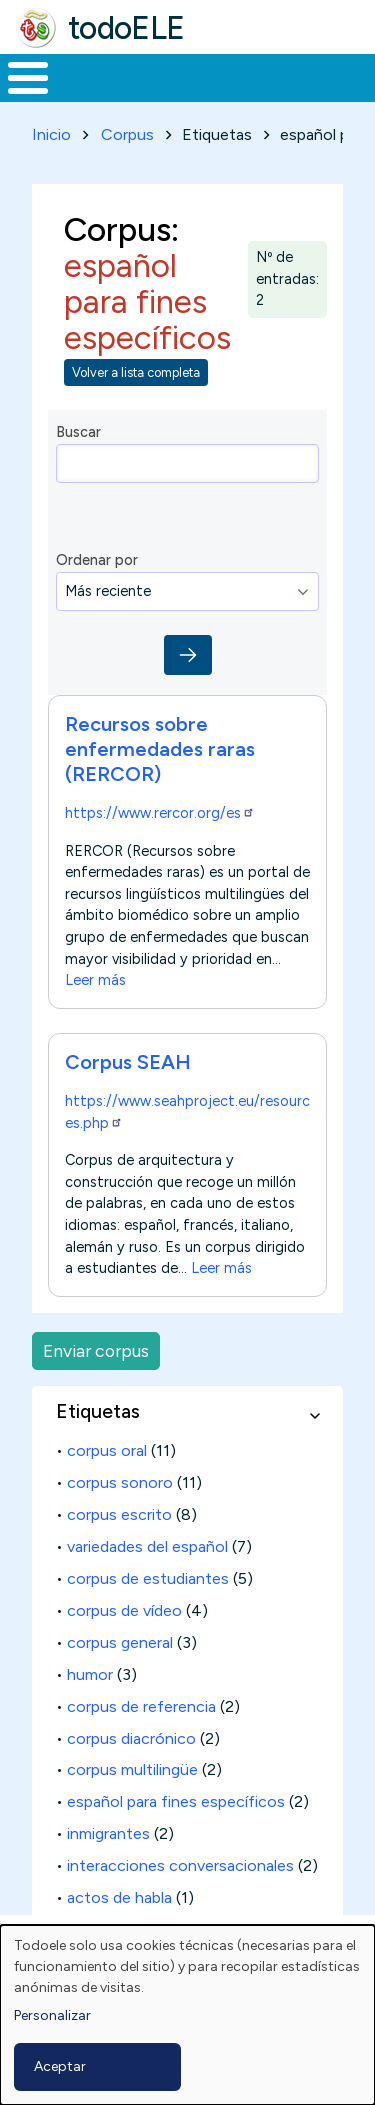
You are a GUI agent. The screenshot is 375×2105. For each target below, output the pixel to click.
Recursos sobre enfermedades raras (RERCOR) (160, 749)
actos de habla (119, 1897)
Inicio (51, 134)
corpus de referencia (141, 1706)
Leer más (95, 981)
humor (90, 1674)
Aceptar (60, 2066)
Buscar (78, 432)
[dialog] (187, 2015)
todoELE (126, 28)
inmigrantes (108, 1833)
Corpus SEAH (128, 1062)
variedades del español (147, 1546)
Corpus (127, 134)
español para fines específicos (176, 1801)
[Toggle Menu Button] (28, 78)
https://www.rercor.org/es (160, 813)
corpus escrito (119, 1514)
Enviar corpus (96, 1350)
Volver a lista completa (136, 372)
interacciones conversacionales (180, 1865)
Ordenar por (97, 560)
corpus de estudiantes (148, 1578)
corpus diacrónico (131, 1738)
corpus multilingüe (132, 1769)
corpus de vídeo (124, 1610)
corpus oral (107, 1450)
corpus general (120, 1642)
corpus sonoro (120, 1482)
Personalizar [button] (52, 2015)
